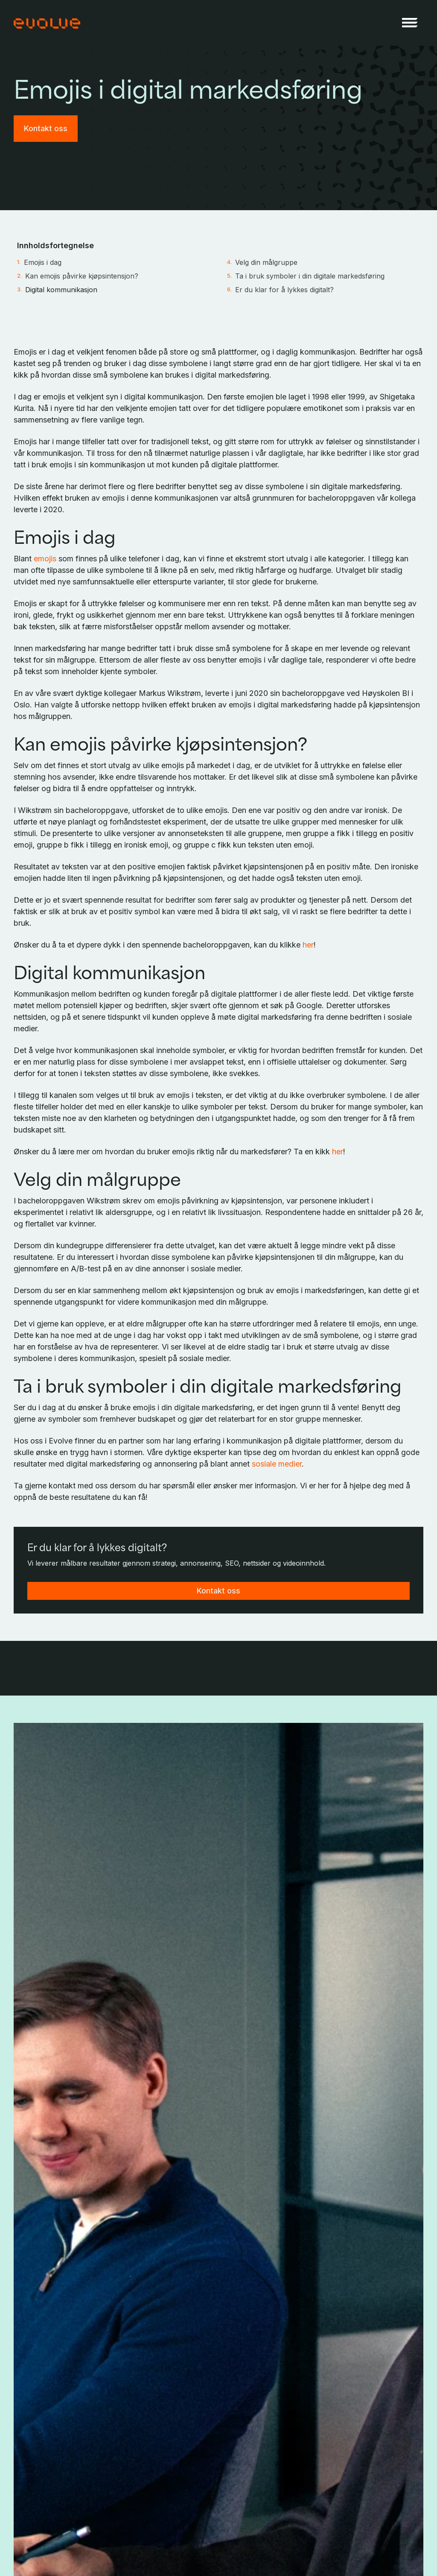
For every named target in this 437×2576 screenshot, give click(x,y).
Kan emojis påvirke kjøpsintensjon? (81, 276)
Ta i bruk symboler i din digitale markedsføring (310, 276)
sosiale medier (277, 1463)
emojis (45, 558)
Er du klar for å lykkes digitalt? (284, 289)
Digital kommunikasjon (61, 289)
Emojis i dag (42, 262)
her (308, 944)
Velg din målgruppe (266, 262)
